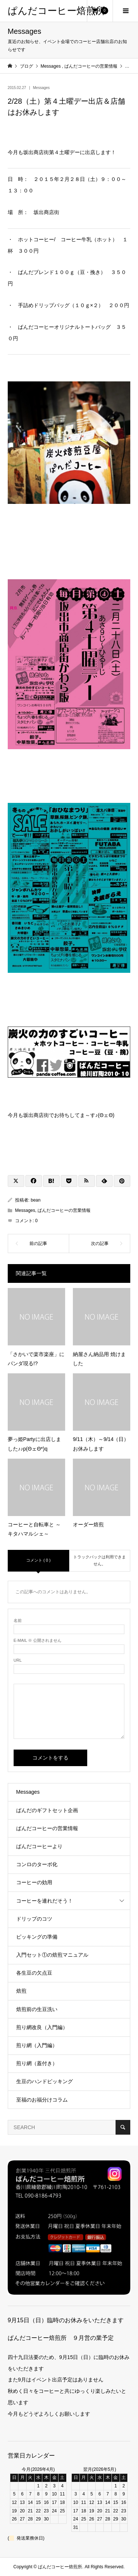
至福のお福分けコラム (42, 2100)
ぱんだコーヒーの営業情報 (64, 1210)
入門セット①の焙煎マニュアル (52, 1955)
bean (36, 1200)
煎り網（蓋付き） (36, 2063)
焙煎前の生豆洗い (36, 2009)
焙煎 (21, 1991)
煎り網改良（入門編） (42, 2027)
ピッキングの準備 (36, 1937)
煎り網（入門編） (36, 2045)
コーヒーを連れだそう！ (44, 1901)
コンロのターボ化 (36, 1864)
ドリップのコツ (34, 1919)
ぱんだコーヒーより (39, 1846)
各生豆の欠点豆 (34, 1973)
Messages (41, 88)
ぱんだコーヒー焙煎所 (56, 10)
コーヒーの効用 (34, 1882)
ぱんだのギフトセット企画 (47, 1810)
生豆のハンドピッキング (44, 2081)
